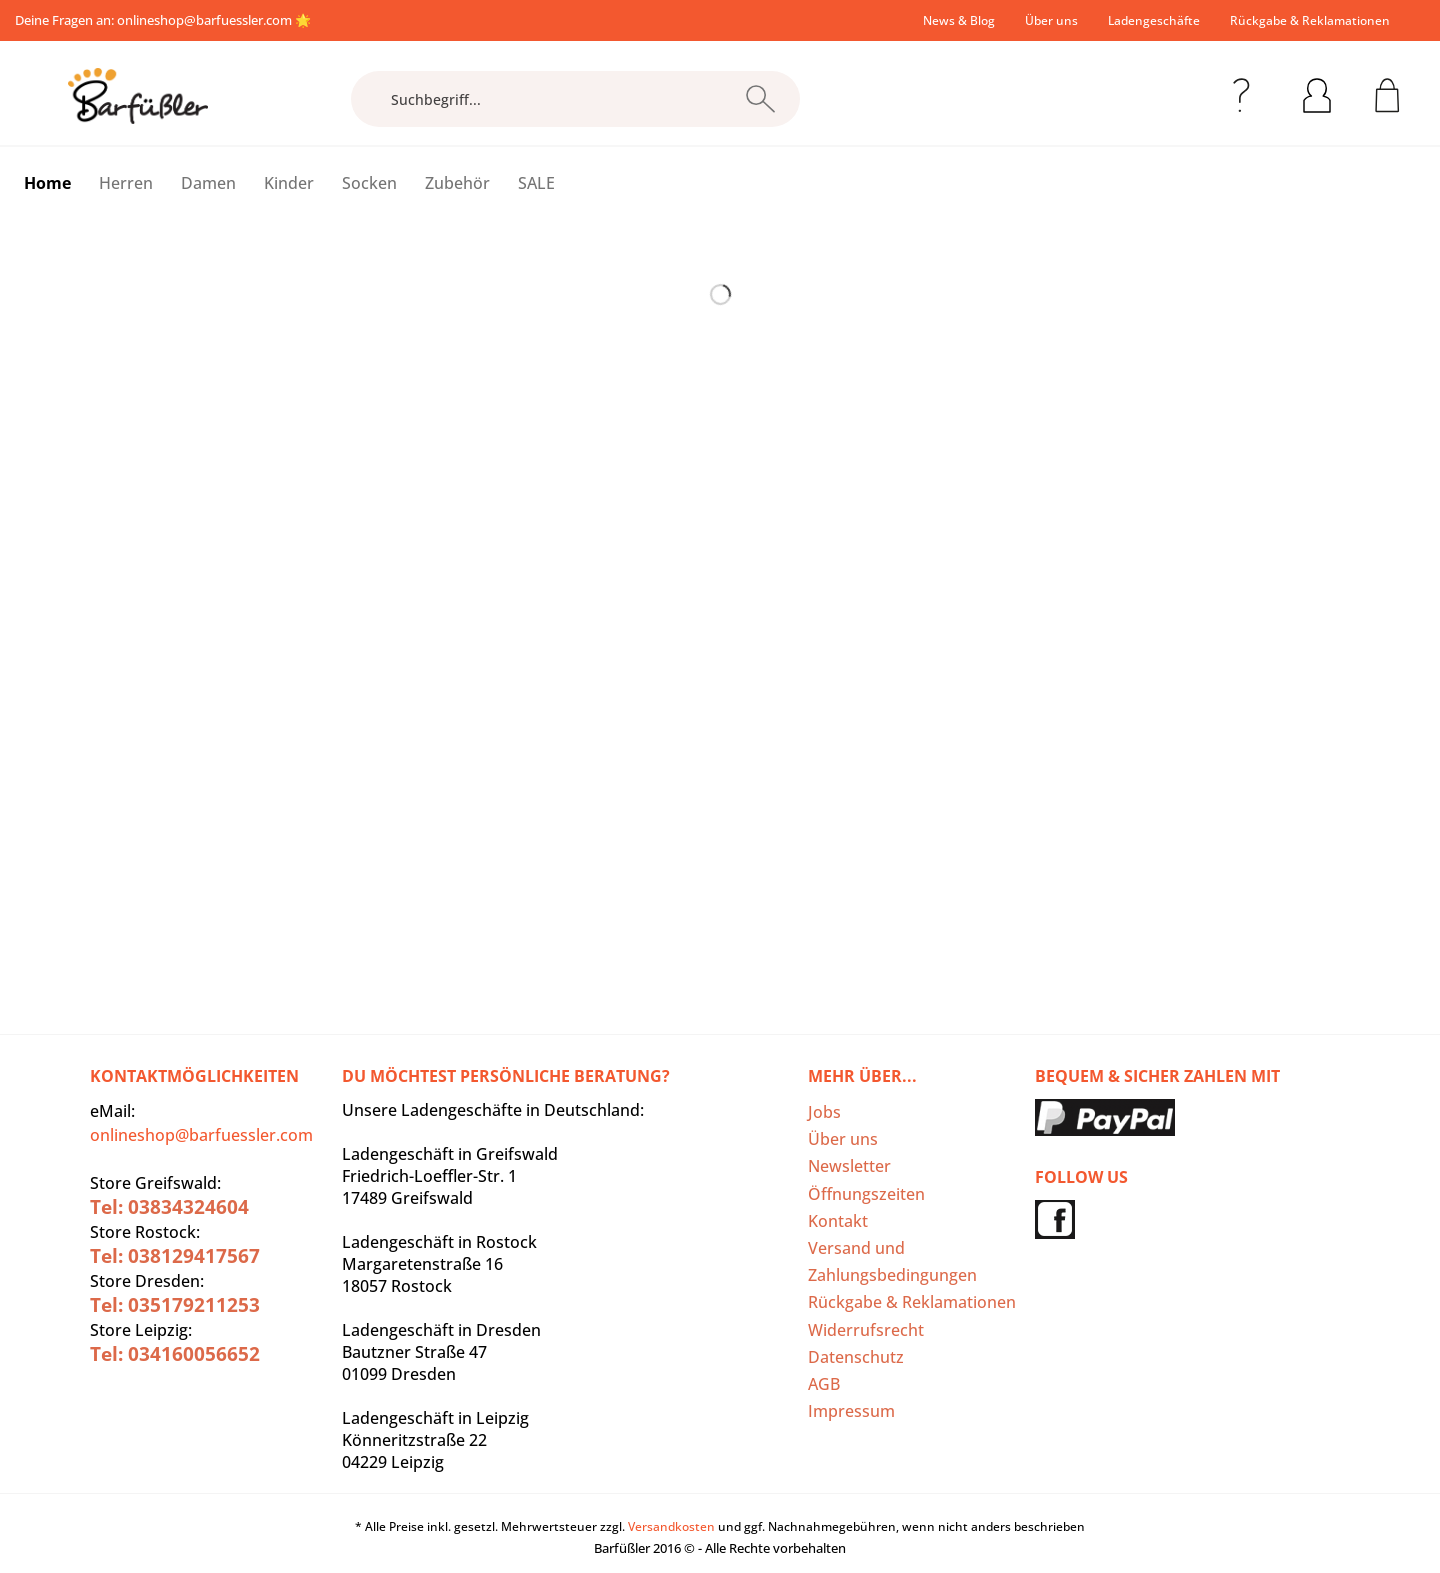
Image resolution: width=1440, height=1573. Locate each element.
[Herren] (126, 183)
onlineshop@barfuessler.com (204, 20)
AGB (824, 1384)
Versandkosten (671, 1526)
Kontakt (838, 1221)
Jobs (824, 1112)
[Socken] (369, 183)
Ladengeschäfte (1154, 20)
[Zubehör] (457, 183)
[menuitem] (959, 20)
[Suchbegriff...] (575, 99)
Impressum (851, 1411)
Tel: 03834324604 (169, 1207)
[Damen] (208, 183)
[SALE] (536, 183)
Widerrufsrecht (866, 1330)
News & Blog (959, 20)
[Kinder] (289, 183)
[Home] (47, 183)
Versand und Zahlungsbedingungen (892, 1261)
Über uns (1051, 20)
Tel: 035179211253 (175, 1305)
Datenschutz (856, 1357)
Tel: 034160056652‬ (175, 1354)
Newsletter (849, 1166)
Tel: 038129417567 (175, 1256)
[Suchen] (760, 99)
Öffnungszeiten (866, 1194)
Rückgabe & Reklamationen (1310, 20)
